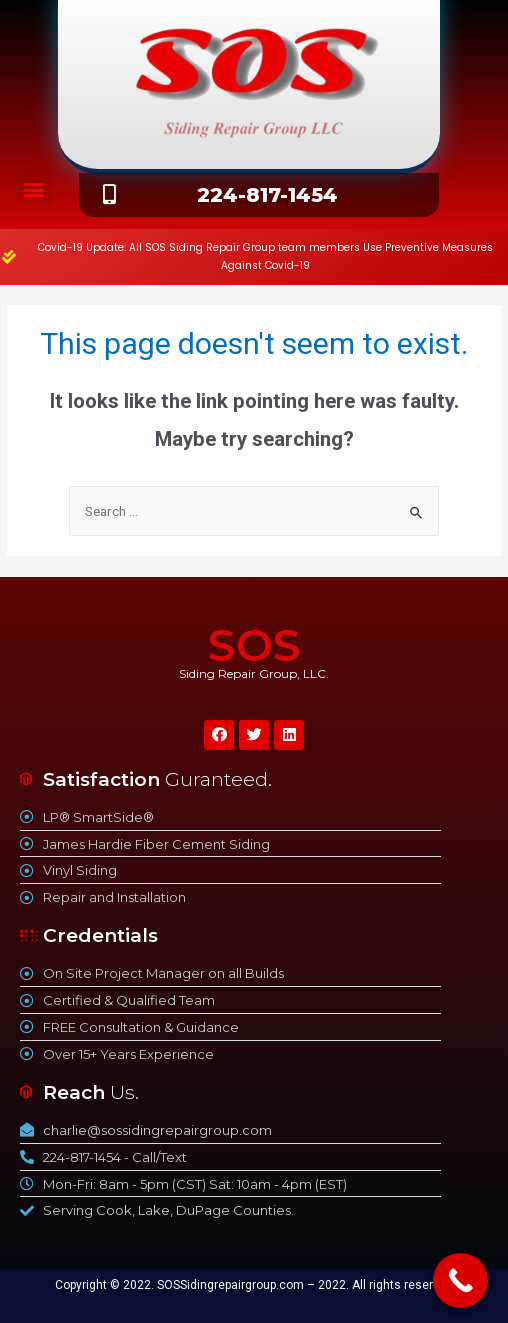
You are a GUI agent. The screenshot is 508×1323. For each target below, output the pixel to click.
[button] (34, 188)
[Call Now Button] (460, 1280)
